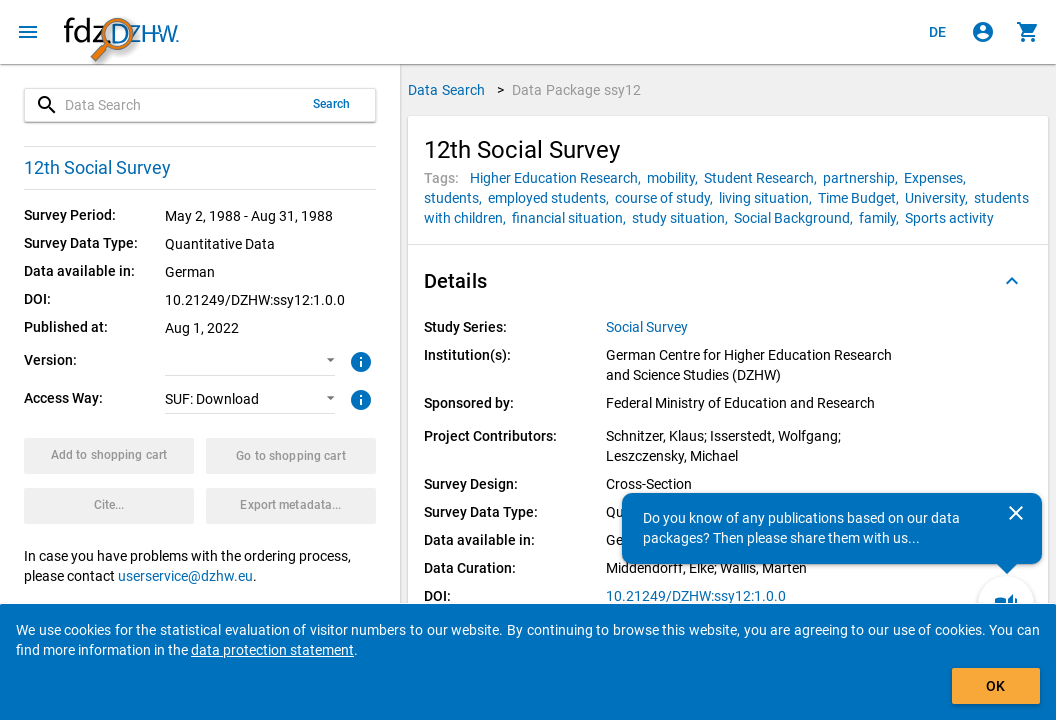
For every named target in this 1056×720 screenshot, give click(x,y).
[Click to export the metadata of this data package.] (291, 506)
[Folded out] (1012, 281)
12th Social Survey (97, 167)
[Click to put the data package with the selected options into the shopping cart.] (109, 456)
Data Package (577, 90)
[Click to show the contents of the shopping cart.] (1028, 32)
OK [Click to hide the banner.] (995, 686)
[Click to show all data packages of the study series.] (648, 327)
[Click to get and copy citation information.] (109, 506)
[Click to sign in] (983, 32)
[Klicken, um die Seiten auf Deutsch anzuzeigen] (938, 32)
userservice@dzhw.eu (185, 576)
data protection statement (272, 650)
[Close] (1016, 513)
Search (332, 104)
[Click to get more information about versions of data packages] (358, 360)
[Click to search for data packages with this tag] (558, 178)
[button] (250, 361)
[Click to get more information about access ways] (358, 398)
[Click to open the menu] (28, 32)
